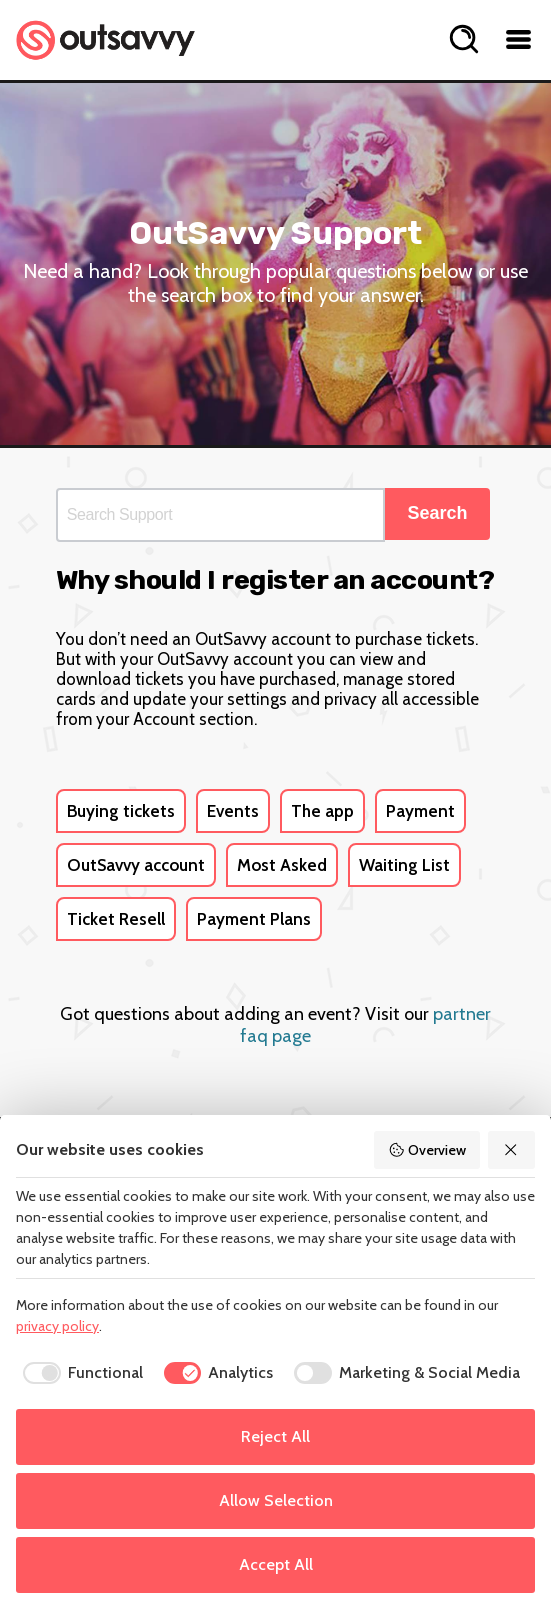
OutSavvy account (136, 865)
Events (233, 811)
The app (322, 811)
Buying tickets (121, 811)
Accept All (276, 1564)
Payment (420, 811)
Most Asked (282, 865)
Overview (427, 1150)
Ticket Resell (116, 919)
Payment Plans (254, 919)
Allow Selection (276, 1500)
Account (164, 719)
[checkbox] (79, 1373)
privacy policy (57, 1326)
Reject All (275, 1436)
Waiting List (404, 865)
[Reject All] (512, 1150)
